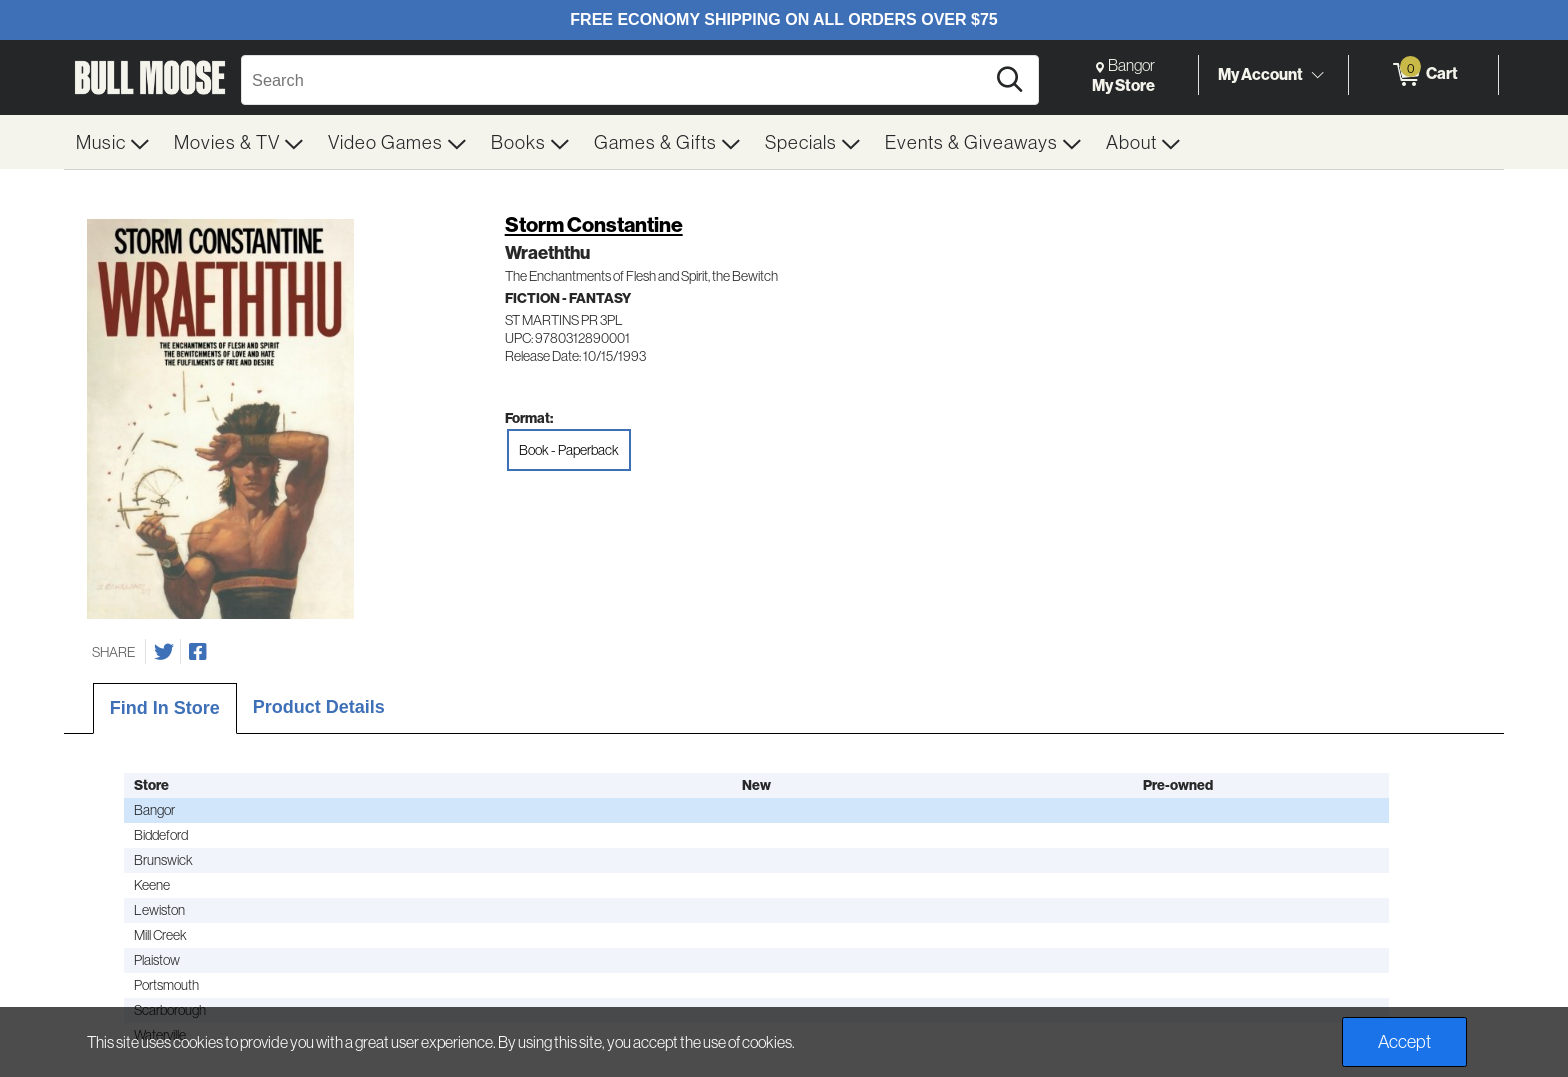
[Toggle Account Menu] (1317, 75)
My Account (1260, 74)
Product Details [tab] (319, 707)
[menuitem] (113, 142)
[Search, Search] (616, 80)
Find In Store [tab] (165, 708)
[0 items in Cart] (1423, 75)
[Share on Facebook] (198, 652)
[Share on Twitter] (164, 652)
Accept (1404, 1041)
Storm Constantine (594, 224)
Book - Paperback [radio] (569, 450)
